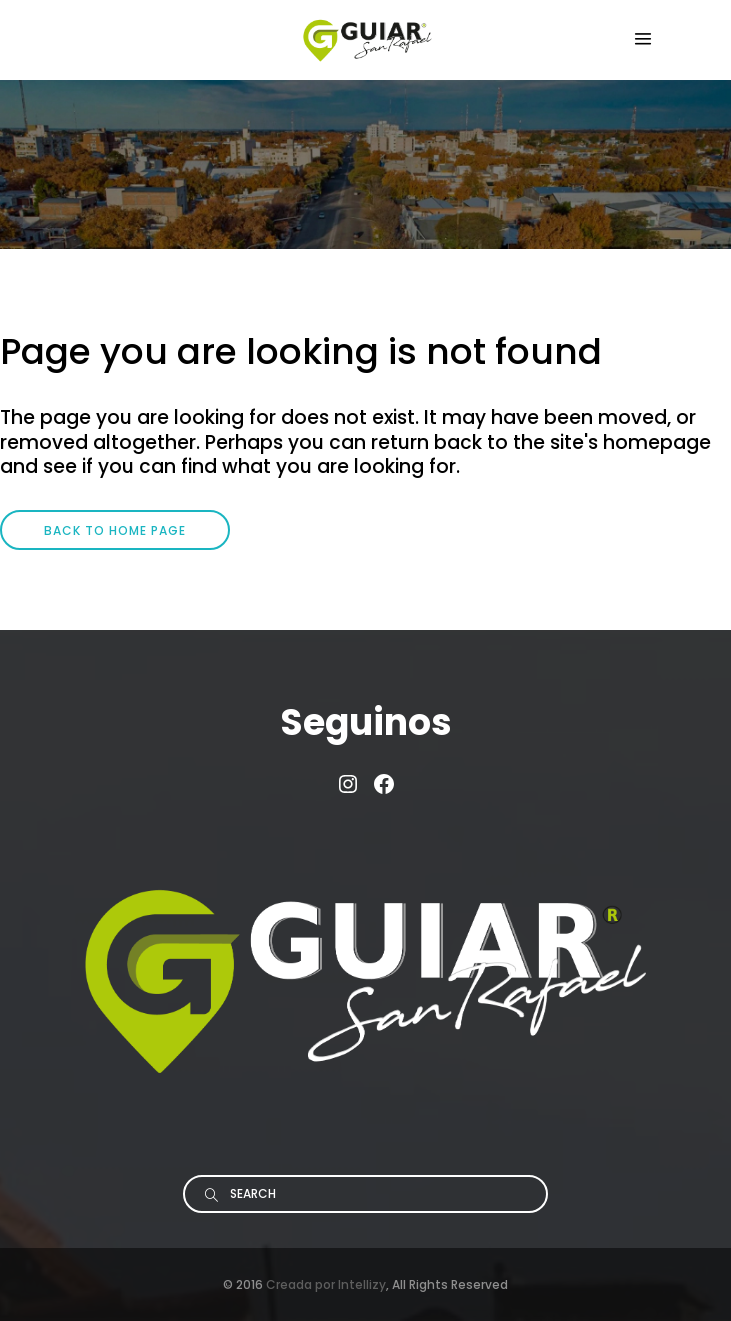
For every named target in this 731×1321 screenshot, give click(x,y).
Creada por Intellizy (326, 1284)
